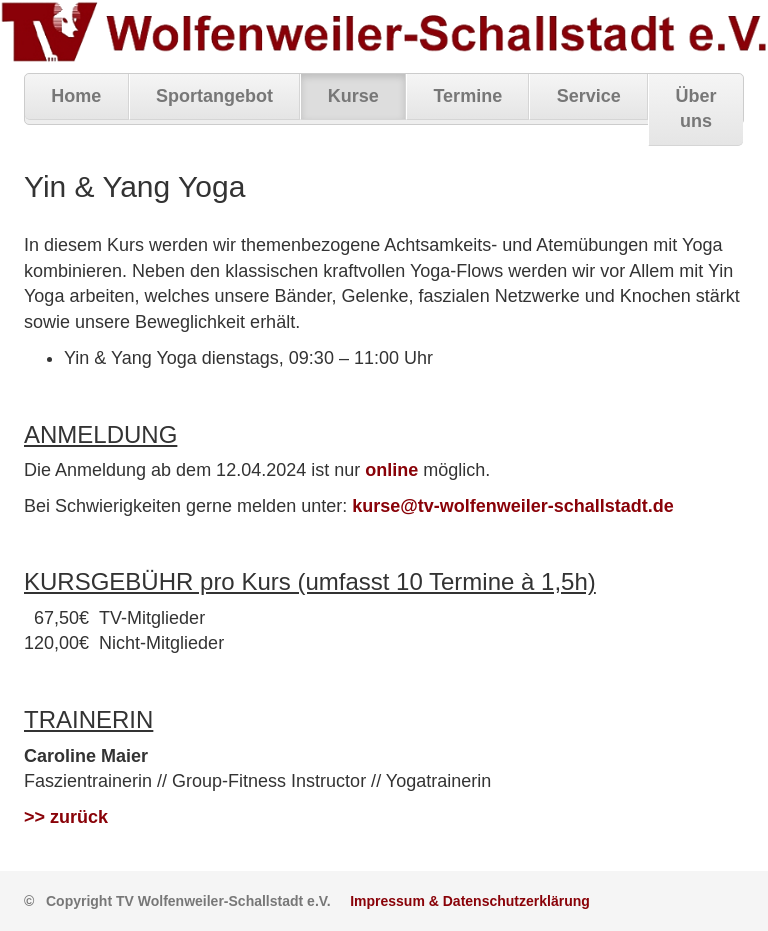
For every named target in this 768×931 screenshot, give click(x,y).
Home (76, 96)
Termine (467, 96)
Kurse (353, 96)
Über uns (696, 109)
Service (589, 96)
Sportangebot (214, 96)
